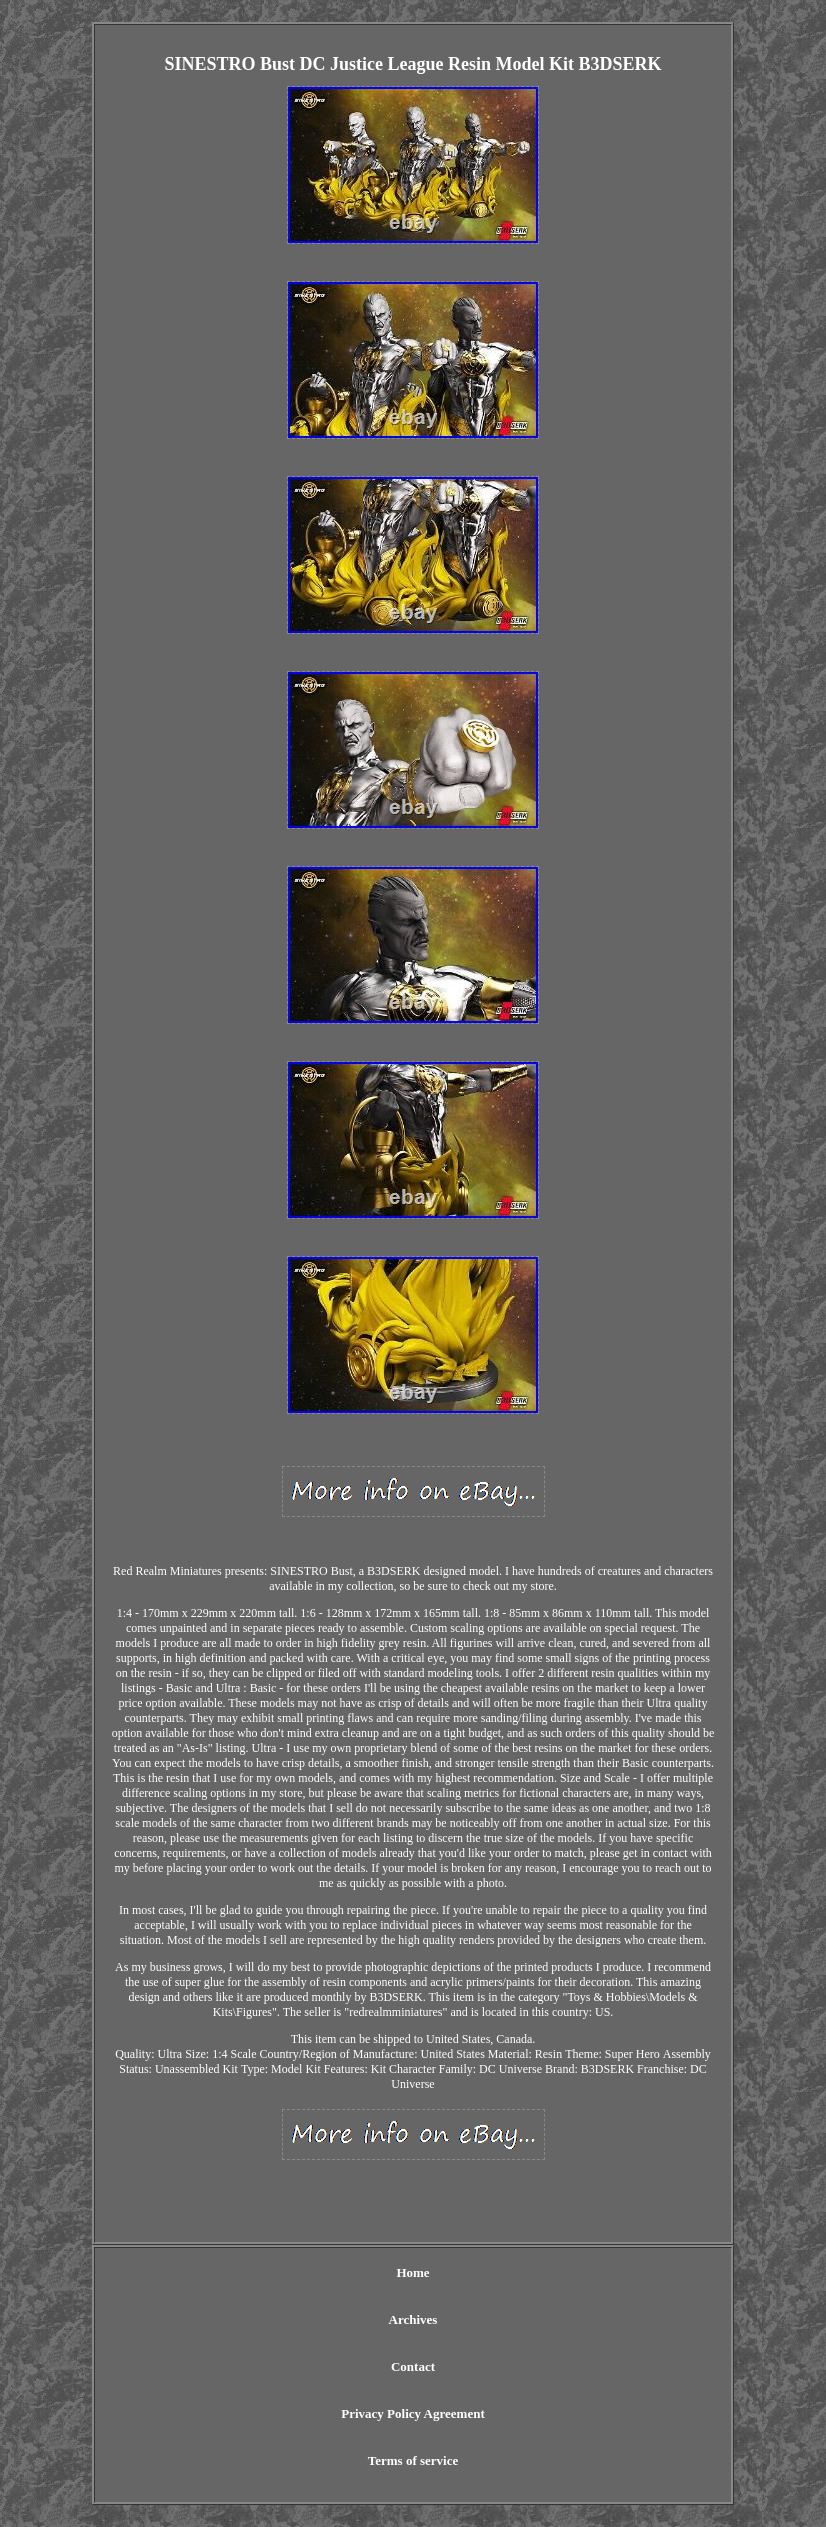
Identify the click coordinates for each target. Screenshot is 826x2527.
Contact (413, 2366)
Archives (413, 2319)
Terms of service (413, 2460)
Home (412, 2272)
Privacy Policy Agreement (412, 2413)
